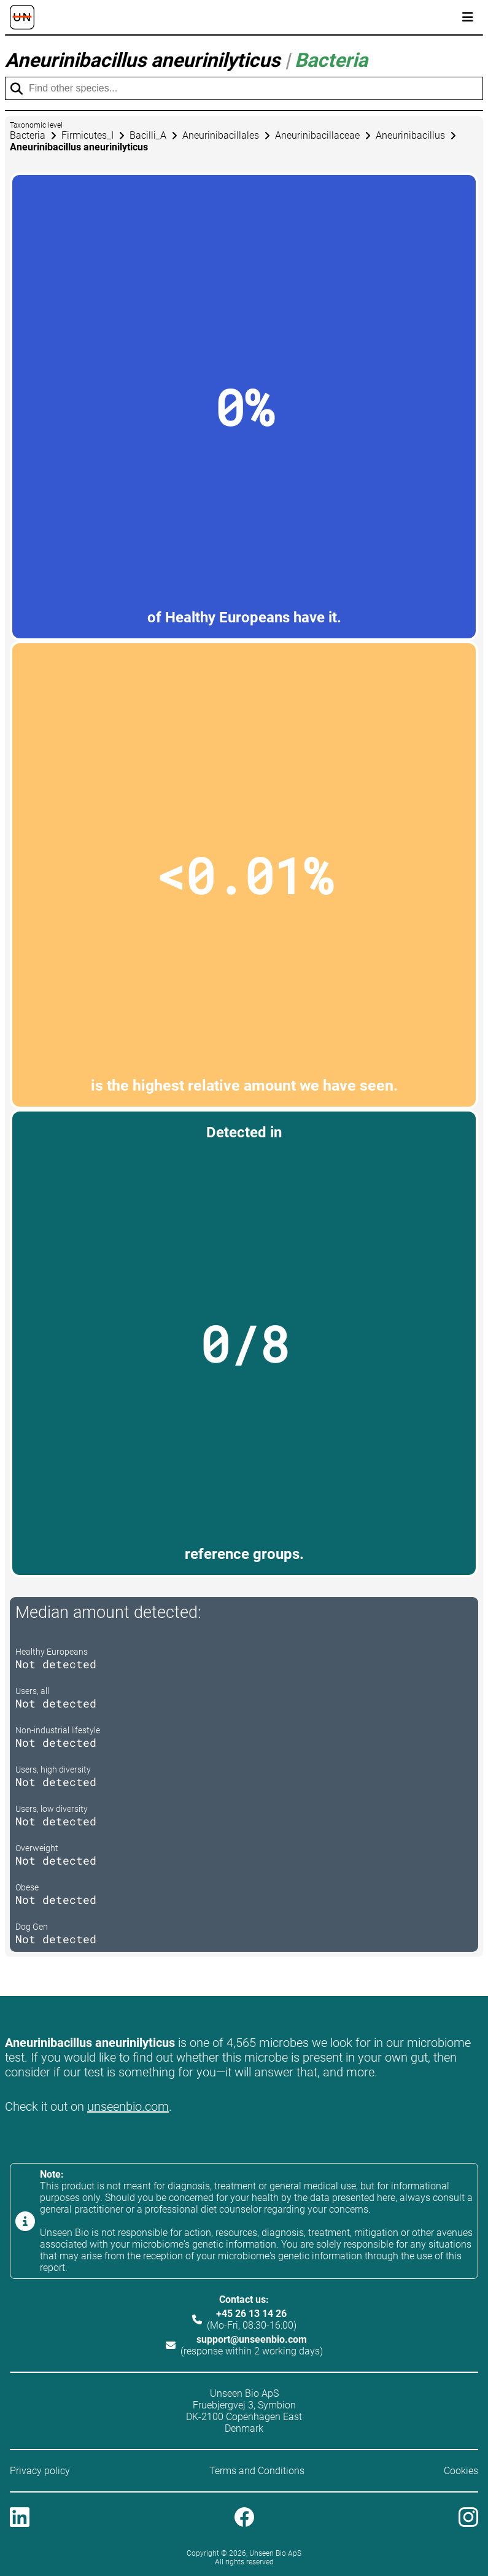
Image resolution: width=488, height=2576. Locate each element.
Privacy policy (40, 2471)
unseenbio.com (128, 2106)
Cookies (461, 2471)
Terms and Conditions (256, 2471)
